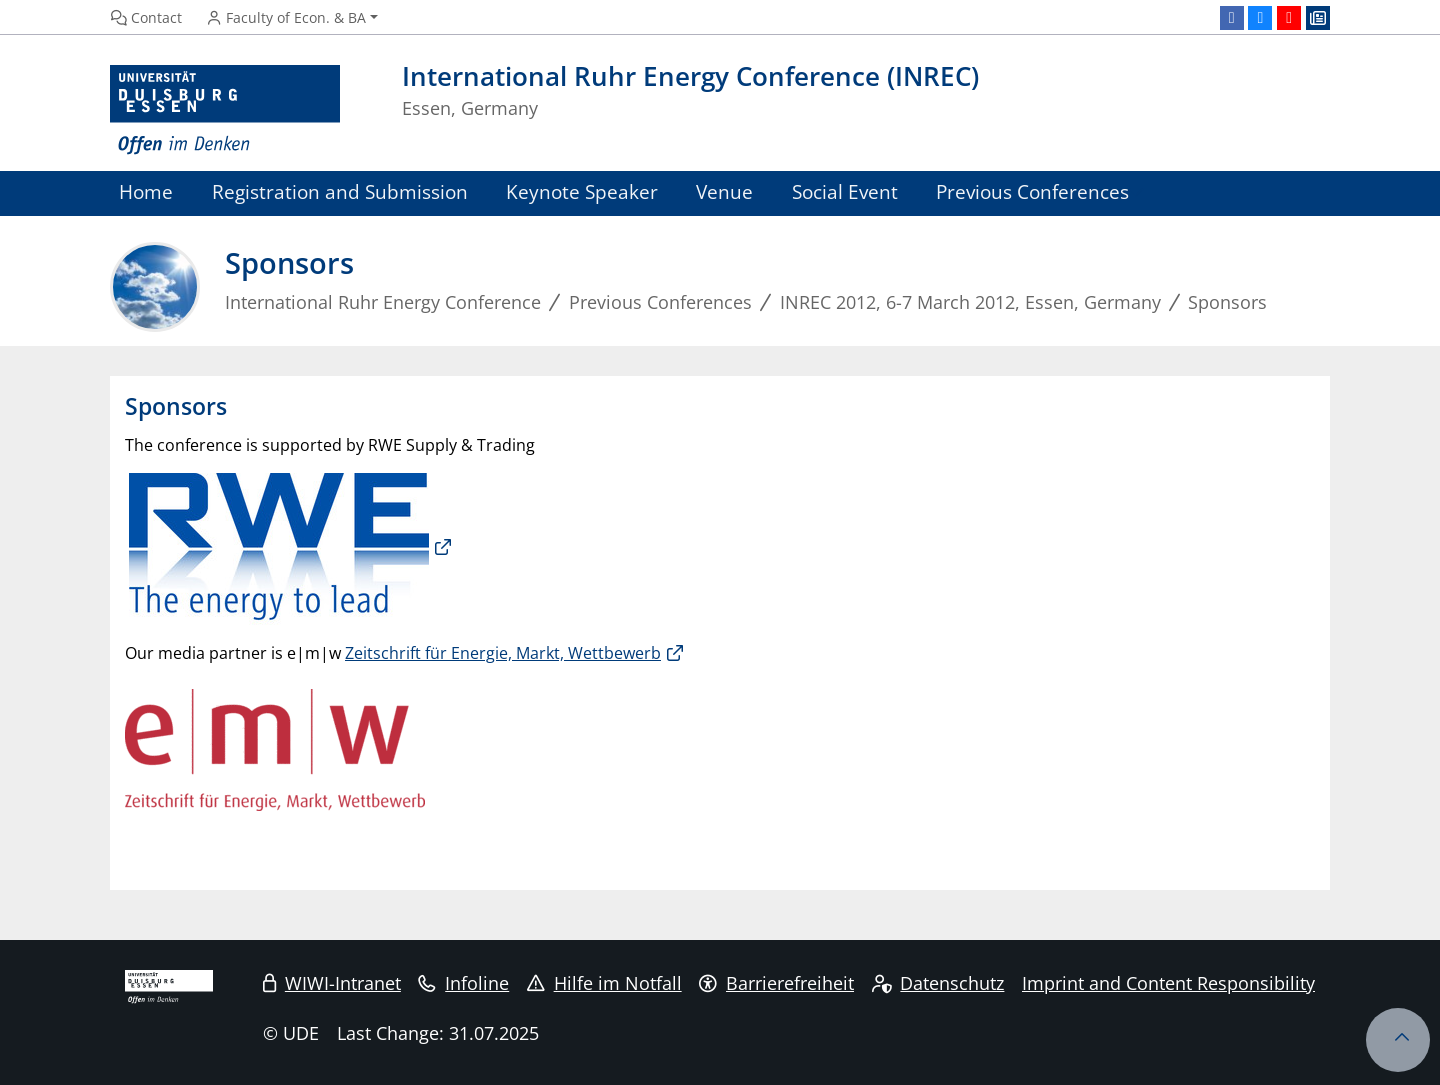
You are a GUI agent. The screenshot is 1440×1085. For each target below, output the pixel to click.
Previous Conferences (1032, 191)
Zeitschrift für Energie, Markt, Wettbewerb (503, 653)
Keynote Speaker (582, 191)
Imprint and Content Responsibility (1168, 983)
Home (146, 191)
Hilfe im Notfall (604, 983)
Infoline (463, 983)
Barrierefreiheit (776, 983)
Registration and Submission (340, 191)
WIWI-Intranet (332, 983)
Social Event (845, 191)
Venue (724, 191)
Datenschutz (938, 983)
